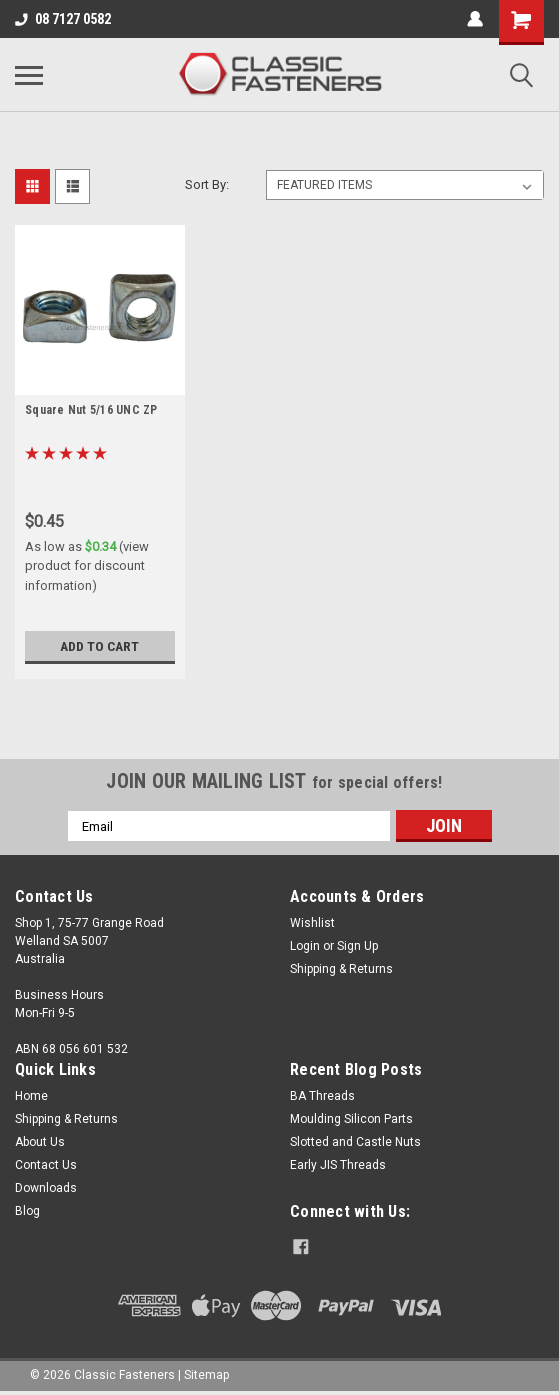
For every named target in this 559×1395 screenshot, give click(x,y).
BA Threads (322, 1096)
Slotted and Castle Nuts (355, 1142)
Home (31, 1096)
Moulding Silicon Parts (351, 1119)
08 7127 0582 (63, 19)
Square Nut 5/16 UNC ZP (91, 410)
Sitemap (206, 1375)
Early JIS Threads (338, 1165)
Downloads (46, 1188)
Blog (27, 1211)
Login (305, 946)
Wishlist (312, 923)
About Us (40, 1142)
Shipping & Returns (341, 969)
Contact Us (46, 1165)
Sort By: (207, 184)
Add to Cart (99, 646)
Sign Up (357, 946)
